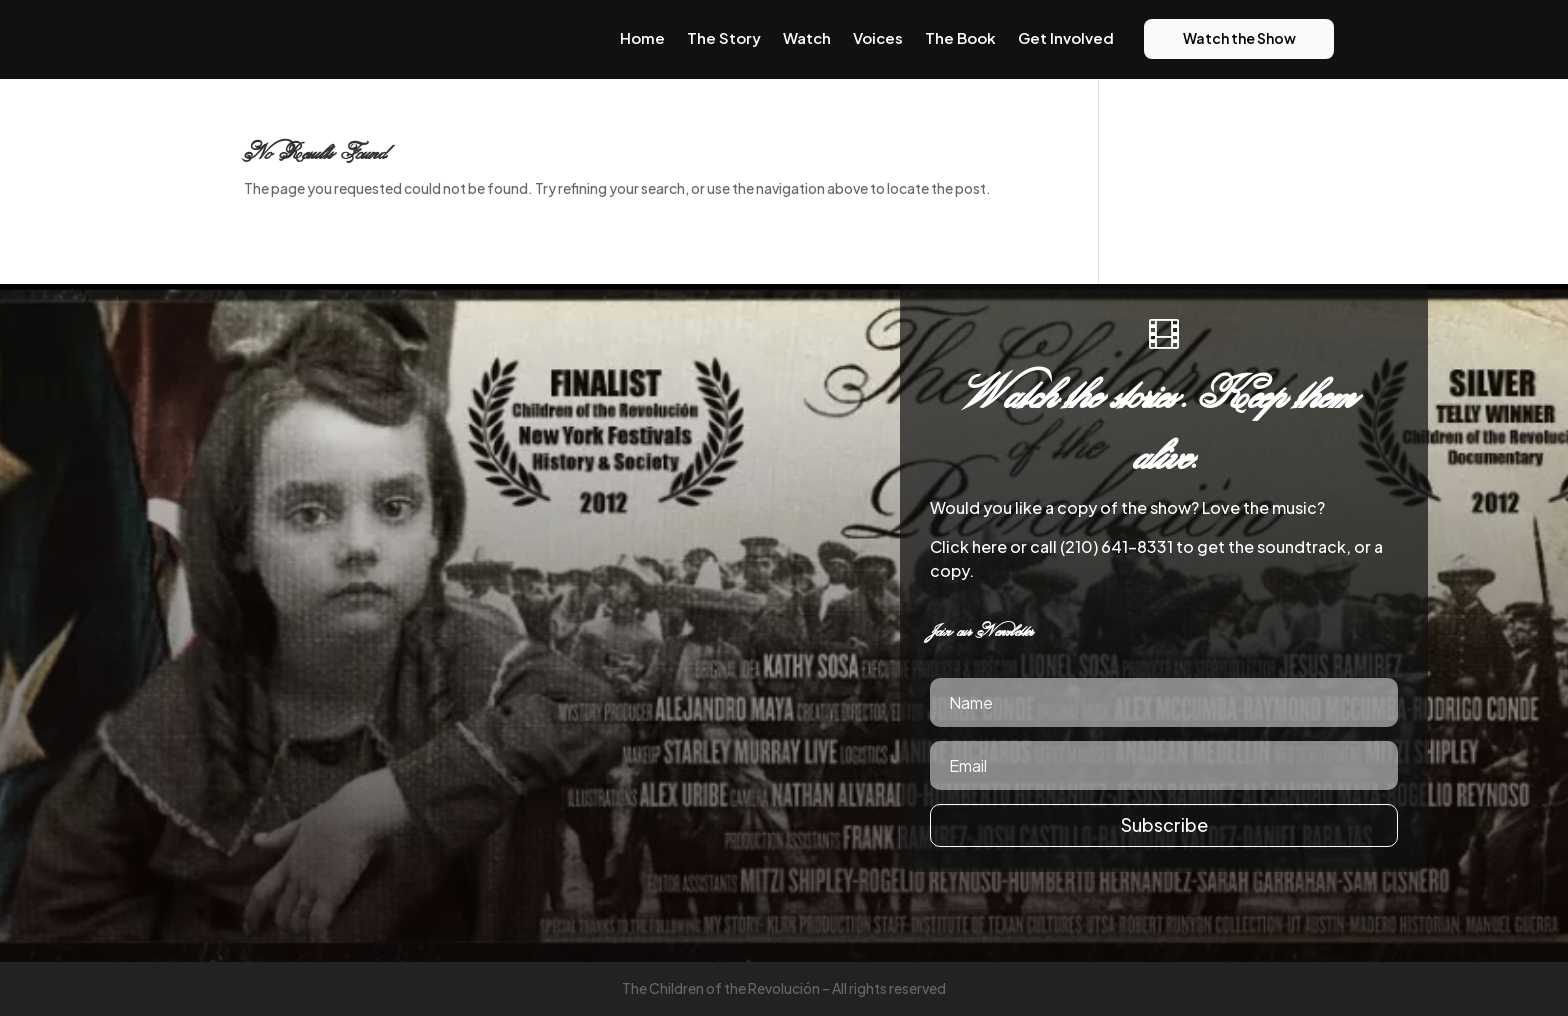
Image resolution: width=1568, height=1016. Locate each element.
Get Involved (1066, 37)
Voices (878, 37)
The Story (724, 37)
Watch (807, 37)
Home (642, 37)
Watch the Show (1239, 38)
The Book (960, 37)
